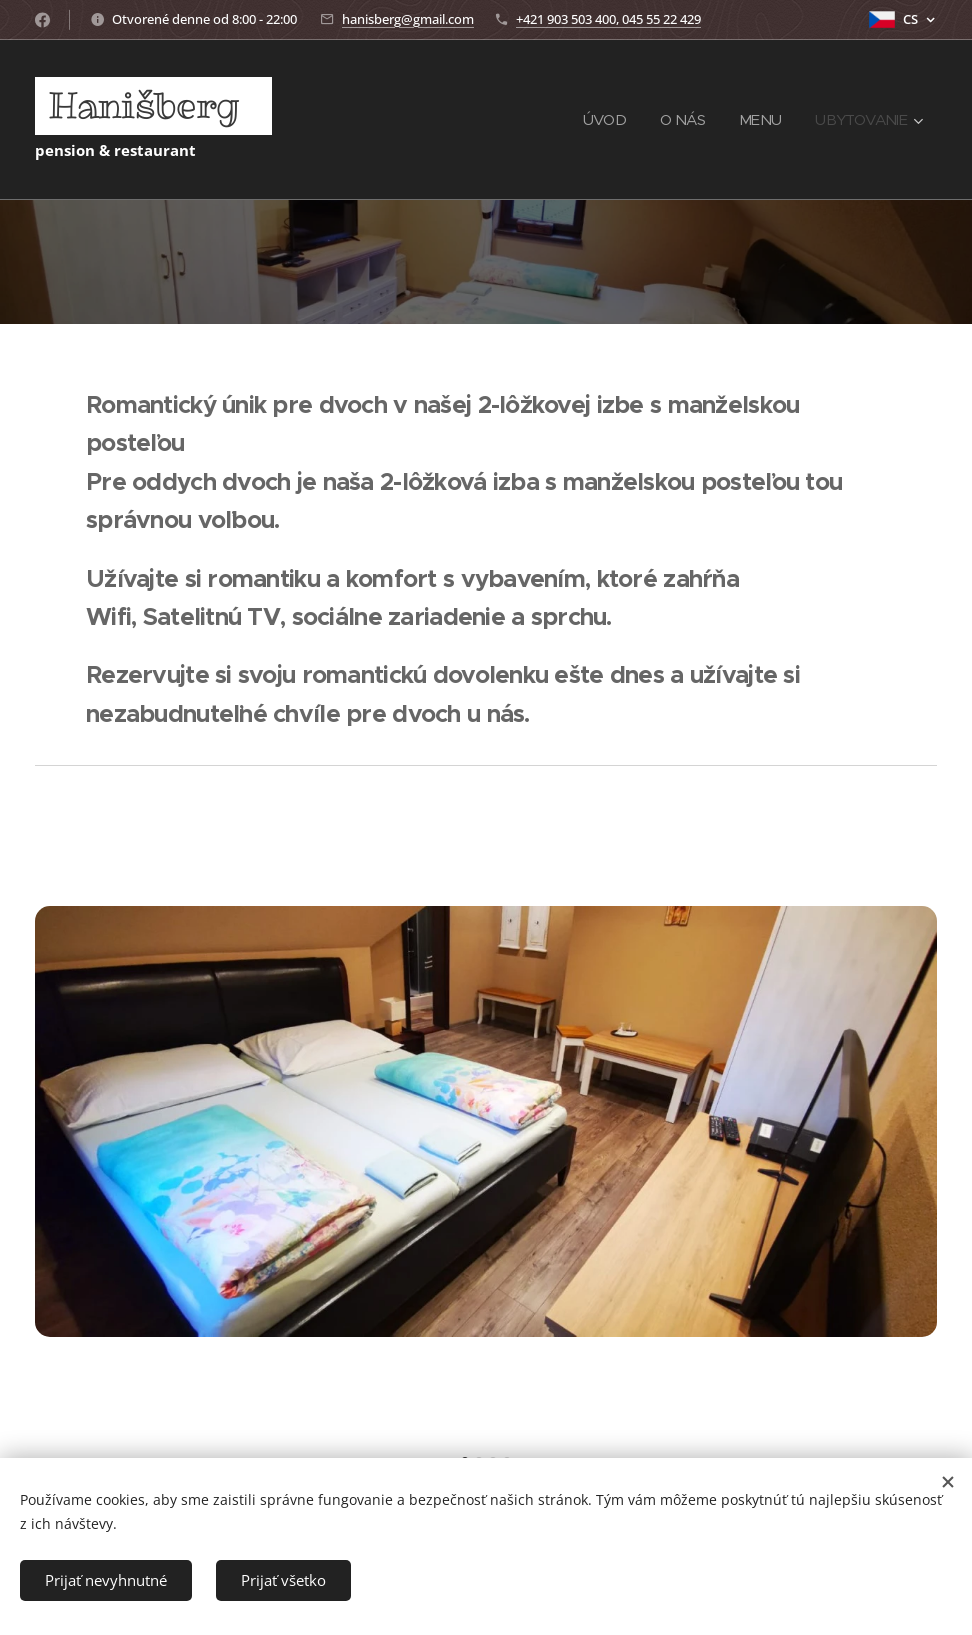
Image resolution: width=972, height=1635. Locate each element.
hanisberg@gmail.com (408, 19)
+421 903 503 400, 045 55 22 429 (608, 19)
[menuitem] (591, 120)
